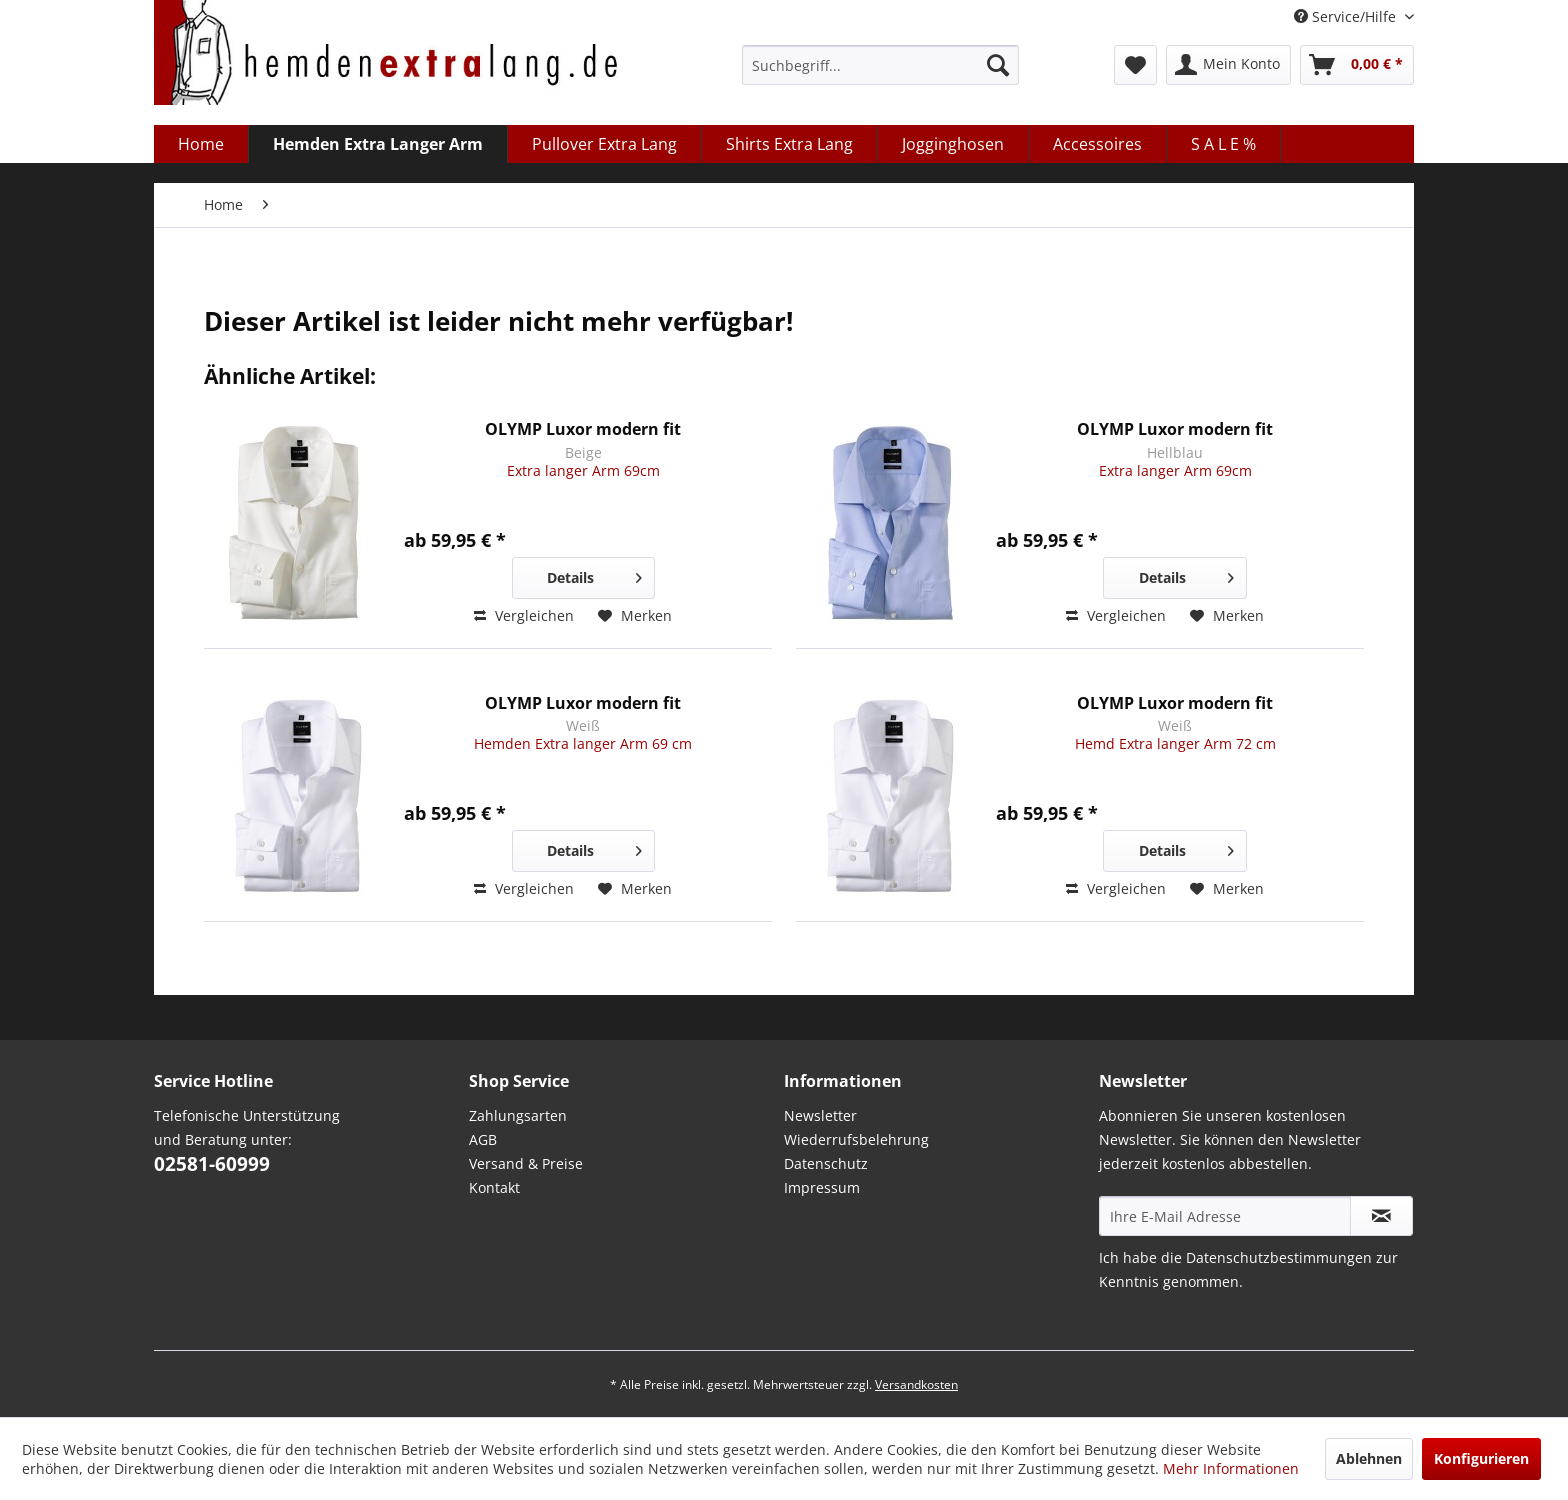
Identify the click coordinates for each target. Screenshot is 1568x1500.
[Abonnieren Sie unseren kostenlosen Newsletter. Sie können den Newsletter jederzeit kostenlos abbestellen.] (1381, 1216)
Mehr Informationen (1231, 1468)
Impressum (822, 1187)
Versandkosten (916, 1384)
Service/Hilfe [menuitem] (1347, 16)
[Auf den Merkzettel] (635, 616)
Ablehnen (1369, 1458)
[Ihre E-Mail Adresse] (1225, 1216)
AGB (483, 1139)
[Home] (201, 144)
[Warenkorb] (1357, 65)
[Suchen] (998, 65)
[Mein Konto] (1228, 65)
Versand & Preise (526, 1163)
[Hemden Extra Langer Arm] (378, 144)
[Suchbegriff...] (880, 65)
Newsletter (820, 1115)
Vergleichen (524, 615)
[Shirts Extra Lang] (790, 144)
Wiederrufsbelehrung (856, 1139)
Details (594, 574)
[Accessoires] (1098, 144)
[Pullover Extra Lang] (605, 144)
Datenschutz (826, 1163)
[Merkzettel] (1135, 65)
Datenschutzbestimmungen (1279, 1257)
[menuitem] (880, 65)
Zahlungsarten (518, 1115)
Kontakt (494, 1187)
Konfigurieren (1481, 1458)
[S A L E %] (1224, 144)
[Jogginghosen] (953, 144)
